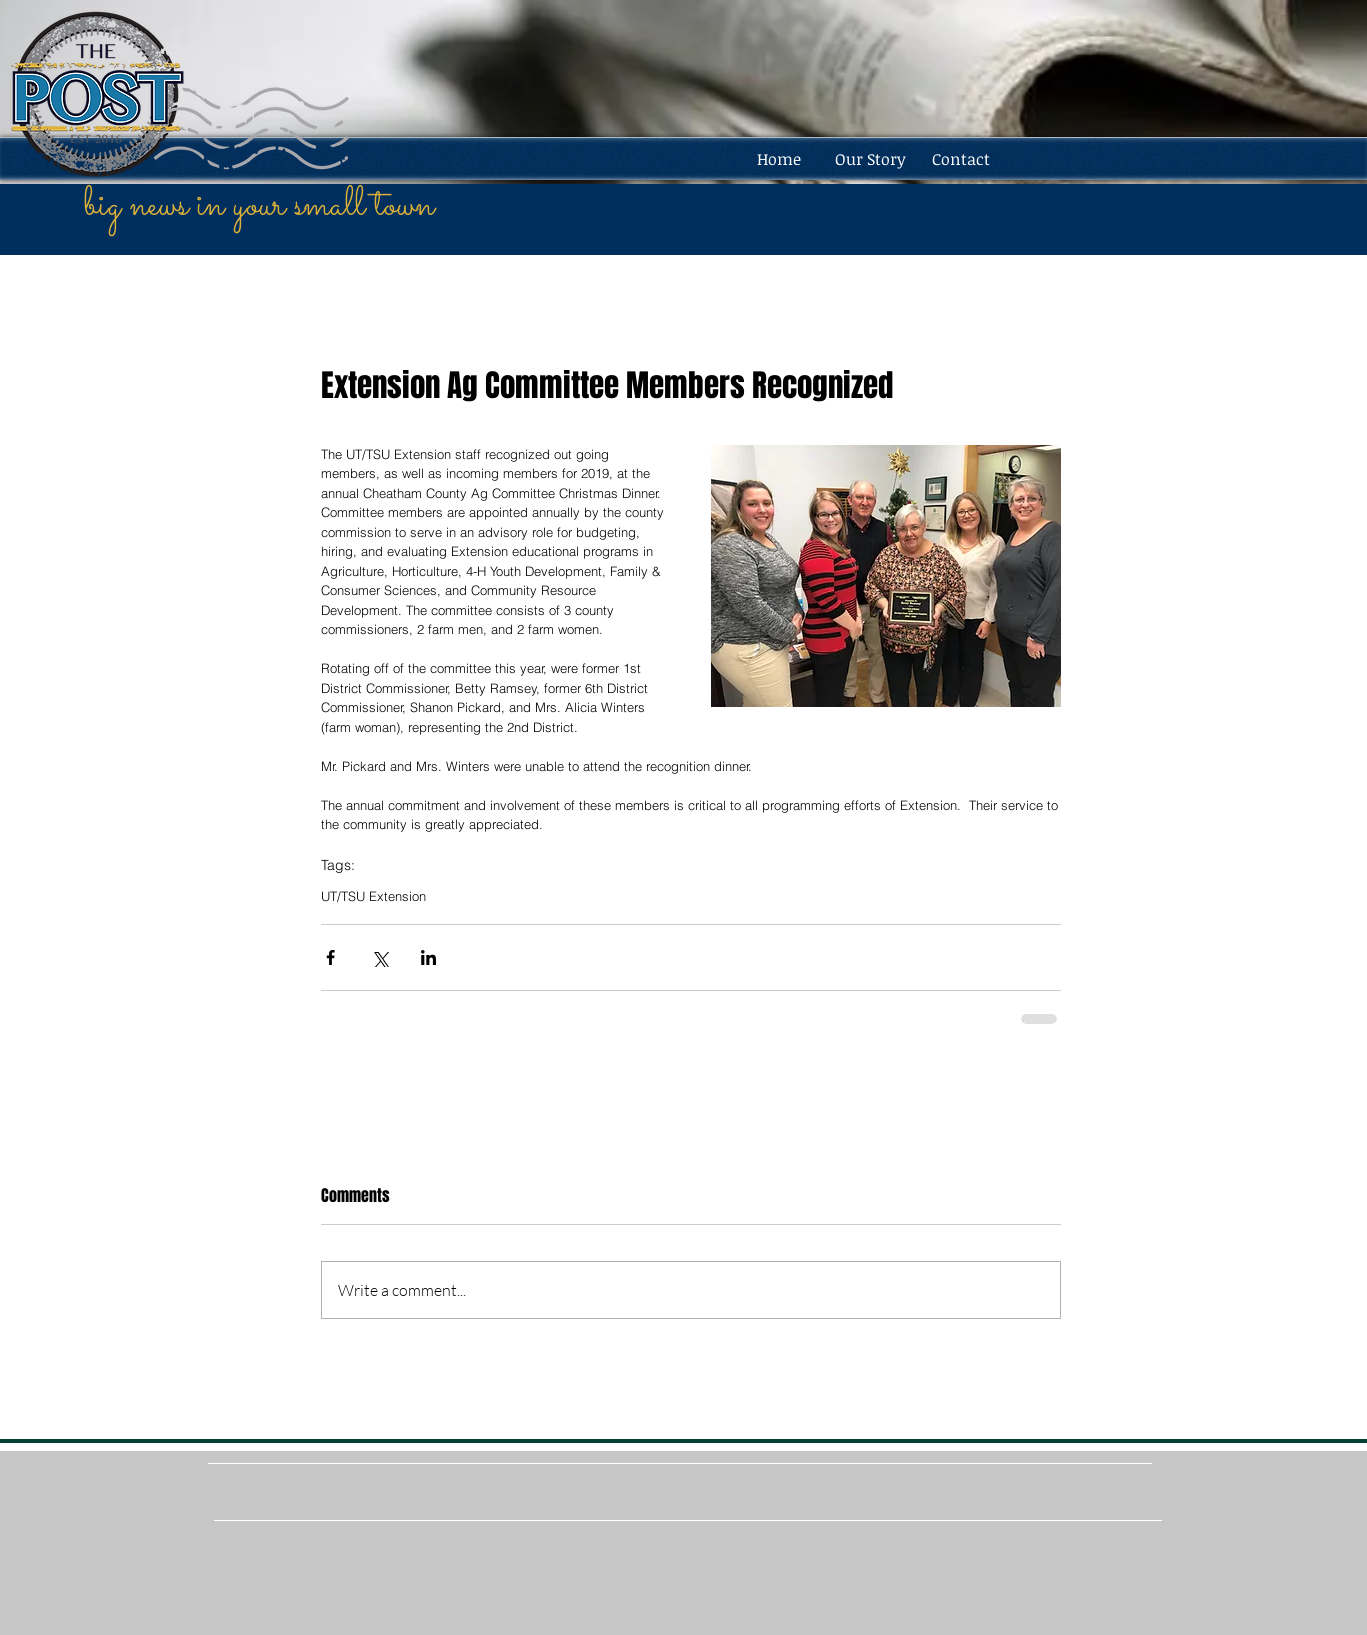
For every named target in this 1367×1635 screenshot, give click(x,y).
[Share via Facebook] (330, 957)
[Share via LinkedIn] (428, 957)
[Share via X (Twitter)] (379, 957)
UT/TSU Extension (373, 896)
